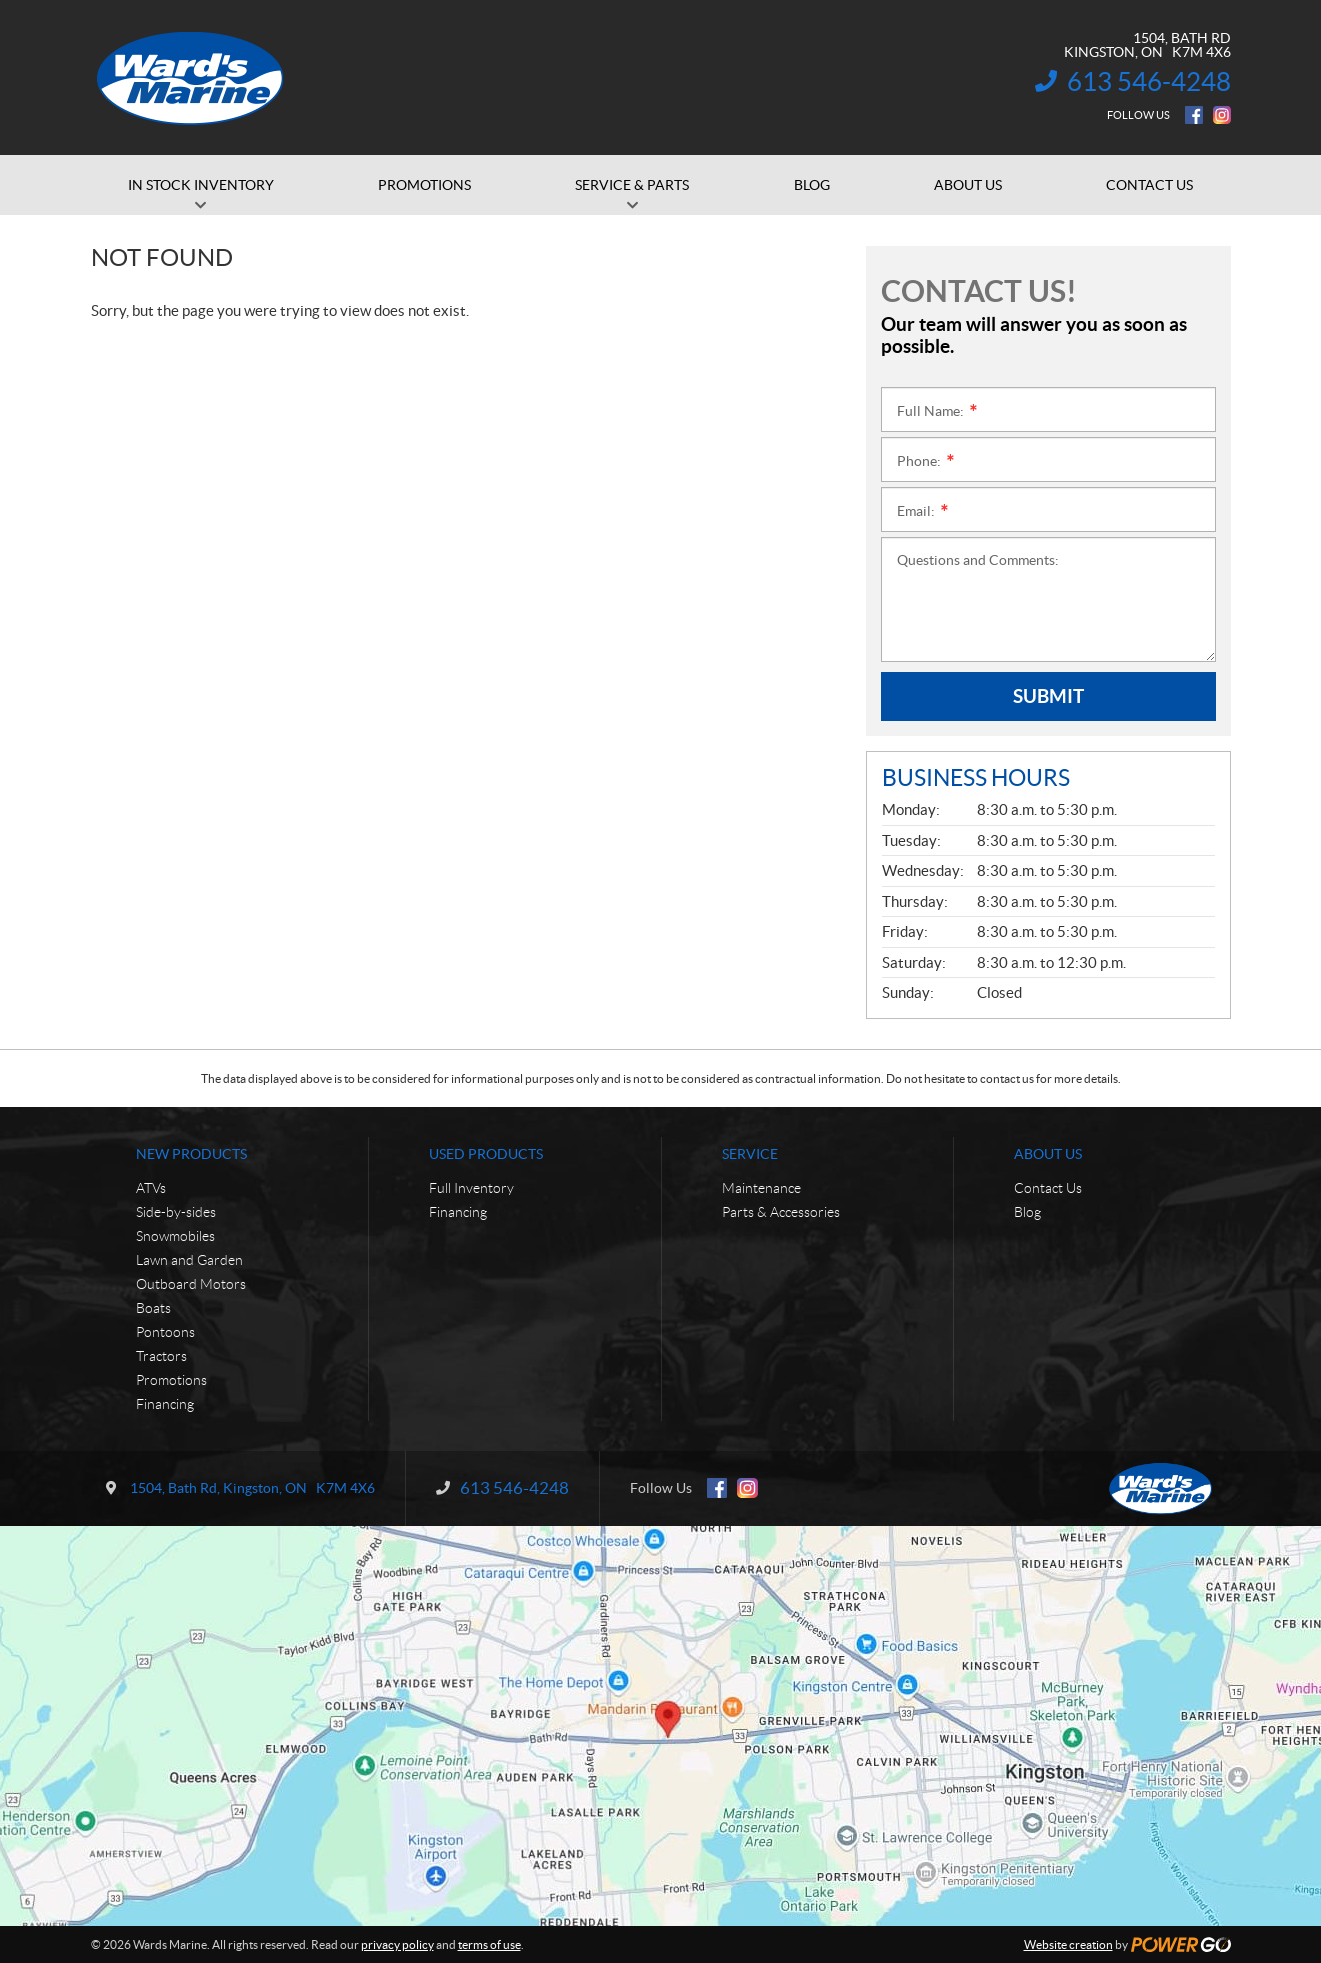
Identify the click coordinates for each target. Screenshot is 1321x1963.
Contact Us (1048, 1188)
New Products (191, 1154)
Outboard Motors (191, 1284)
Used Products (486, 1154)
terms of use (489, 1944)
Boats (153, 1308)
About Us (1048, 1154)
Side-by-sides (176, 1212)
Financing (165, 1404)
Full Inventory (471, 1188)
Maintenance (761, 1188)
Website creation (1068, 1944)
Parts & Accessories (781, 1212)
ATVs (151, 1188)
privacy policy (397, 1944)
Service (750, 1154)
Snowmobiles (175, 1236)
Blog (1027, 1212)
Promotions (171, 1380)
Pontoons (165, 1332)
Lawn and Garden (189, 1260)
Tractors (161, 1356)
